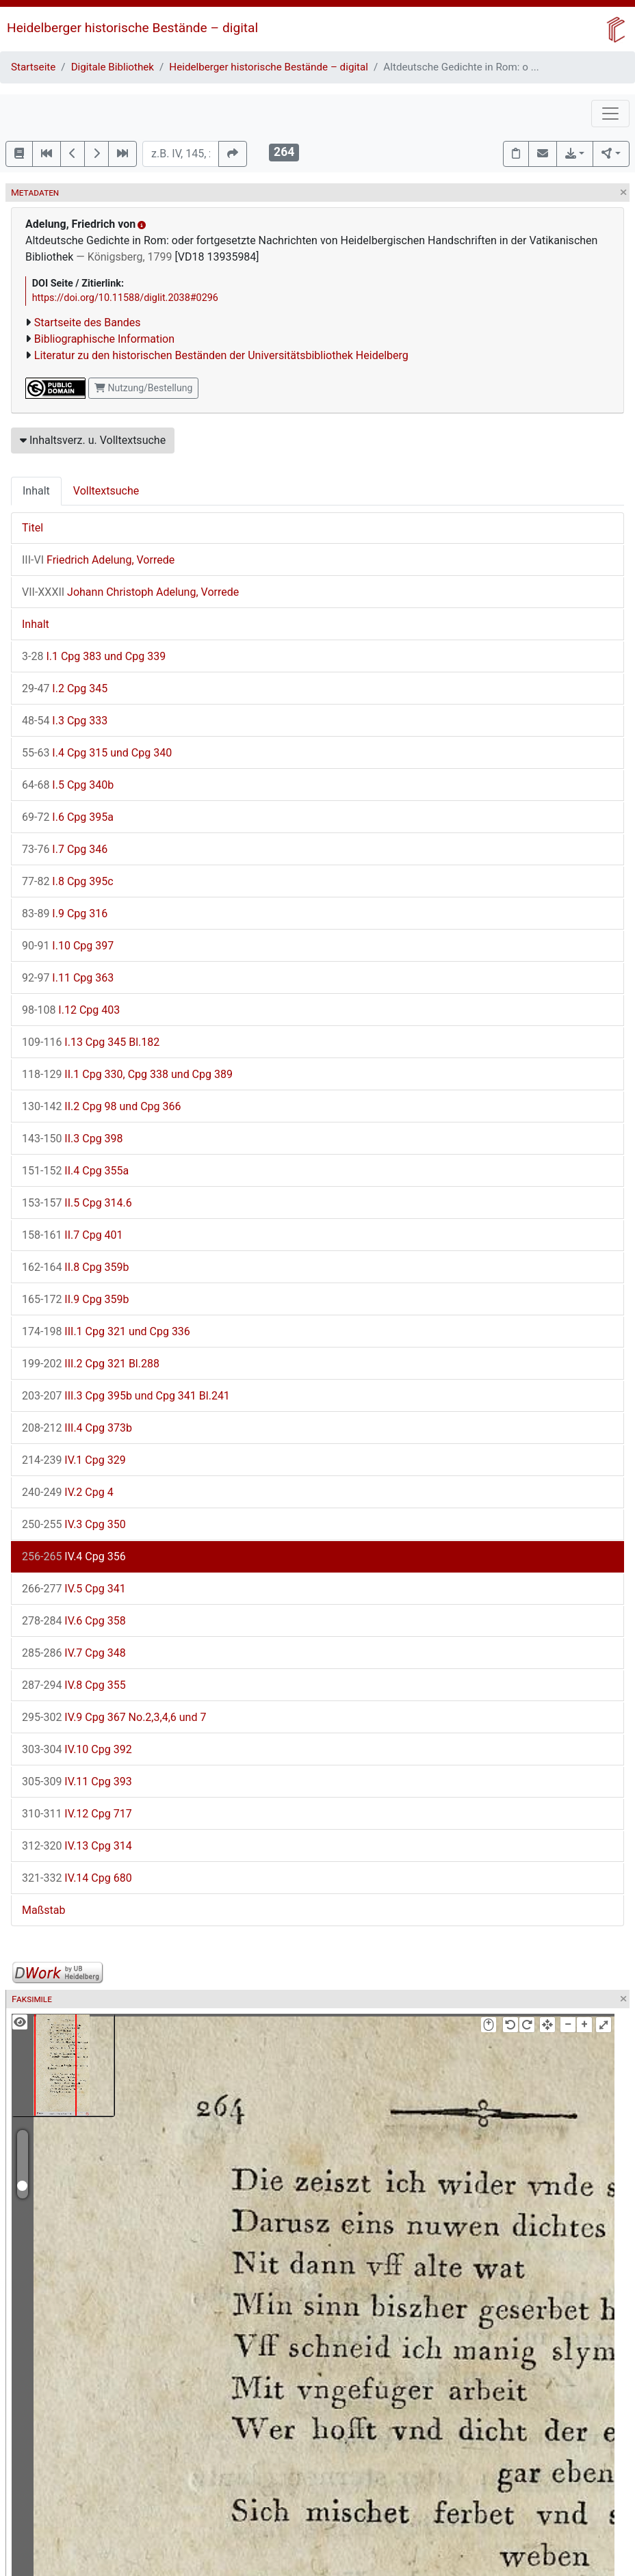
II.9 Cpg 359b (75, 1299)
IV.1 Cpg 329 (74, 1460)
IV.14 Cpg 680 (77, 1877)
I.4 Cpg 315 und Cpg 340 (97, 752)
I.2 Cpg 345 (64, 688)
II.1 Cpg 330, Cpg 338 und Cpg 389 (127, 1074)
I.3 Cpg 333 (64, 720)
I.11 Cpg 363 (68, 977)
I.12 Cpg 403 (71, 1009)
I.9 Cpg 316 (64, 913)
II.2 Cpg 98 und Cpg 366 (101, 1106)
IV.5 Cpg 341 (74, 1588)
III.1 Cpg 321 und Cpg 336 (106, 1331)
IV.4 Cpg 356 (74, 1556)
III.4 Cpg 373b (77, 1427)
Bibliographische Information (104, 338)
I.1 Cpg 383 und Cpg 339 (94, 656)
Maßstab (43, 1910)
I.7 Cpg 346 (64, 849)
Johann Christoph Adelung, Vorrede (130, 592)
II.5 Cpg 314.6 (77, 1202)
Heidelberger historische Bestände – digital (132, 28)
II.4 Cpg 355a (75, 1170)
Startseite (33, 67)
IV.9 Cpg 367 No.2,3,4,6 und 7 (114, 1717)
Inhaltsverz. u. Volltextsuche (93, 440)
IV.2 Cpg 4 (68, 1492)
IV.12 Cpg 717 (77, 1813)
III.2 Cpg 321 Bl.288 (90, 1363)
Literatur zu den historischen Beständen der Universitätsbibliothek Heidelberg (221, 355)
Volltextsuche (106, 490)
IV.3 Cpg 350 (74, 1524)
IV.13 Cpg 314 (77, 1845)
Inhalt (36, 490)
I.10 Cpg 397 (68, 945)
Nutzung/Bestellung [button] (143, 387)
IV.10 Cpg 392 (77, 1749)
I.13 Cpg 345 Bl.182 (90, 1042)
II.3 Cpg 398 (72, 1138)
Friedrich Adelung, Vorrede (98, 559)
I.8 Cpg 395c (68, 881)
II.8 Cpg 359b (75, 1267)
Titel (32, 527)
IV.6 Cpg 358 (74, 1620)
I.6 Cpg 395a (68, 817)
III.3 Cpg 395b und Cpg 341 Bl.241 (126, 1395)
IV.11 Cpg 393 (77, 1781)
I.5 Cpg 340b (68, 784)
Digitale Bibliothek (112, 67)
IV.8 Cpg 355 (74, 1685)
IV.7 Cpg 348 (74, 1652)
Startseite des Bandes (87, 322)
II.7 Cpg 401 (72, 1234)
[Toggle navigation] (610, 113)
